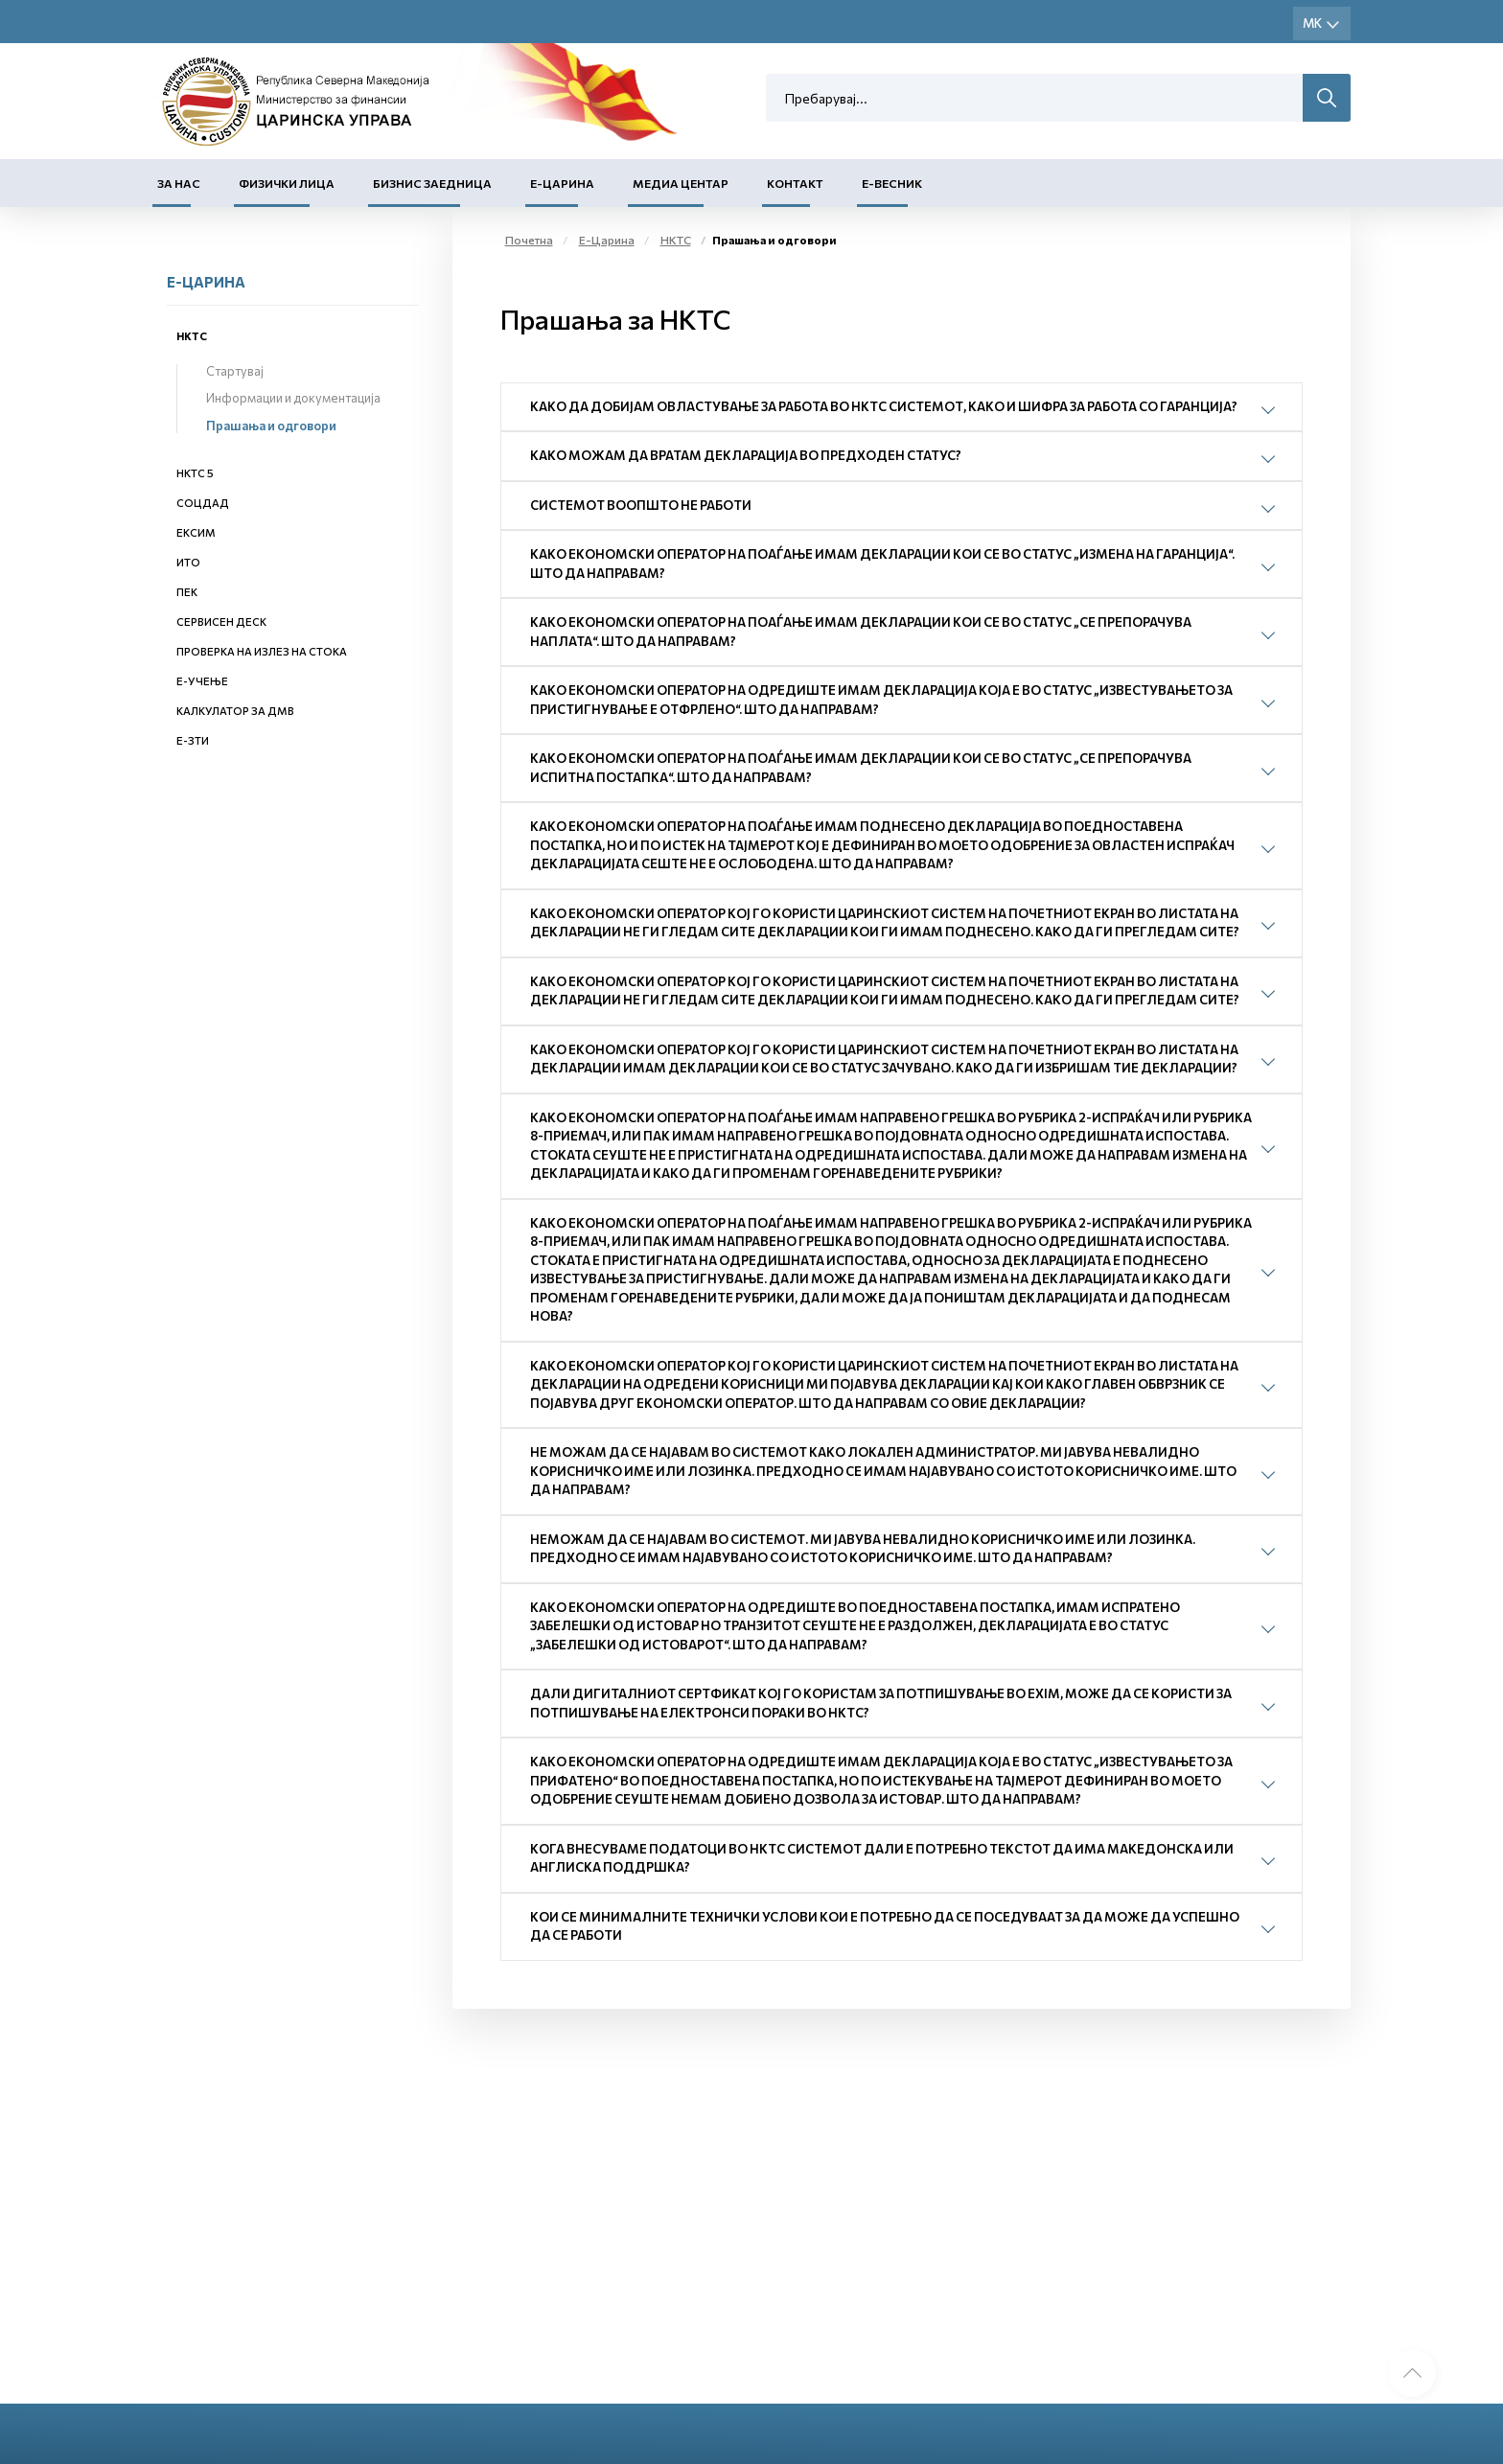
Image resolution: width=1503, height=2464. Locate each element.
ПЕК (186, 592)
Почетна (529, 239)
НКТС (191, 336)
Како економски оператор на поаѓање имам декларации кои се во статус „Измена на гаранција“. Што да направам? (882, 563)
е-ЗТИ (192, 740)
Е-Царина (562, 183)
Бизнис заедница (432, 183)
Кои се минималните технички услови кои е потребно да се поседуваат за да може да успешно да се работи (884, 1926)
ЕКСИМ (196, 532)
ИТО (188, 562)
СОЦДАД (202, 502)
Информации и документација (293, 397)
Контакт (795, 183)
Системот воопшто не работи (641, 505)
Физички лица (287, 183)
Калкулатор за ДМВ (235, 710)
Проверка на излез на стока (261, 651)
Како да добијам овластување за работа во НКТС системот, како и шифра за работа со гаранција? (883, 406)
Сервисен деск (221, 621)
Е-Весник (892, 183)
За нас (178, 183)
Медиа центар (680, 183)
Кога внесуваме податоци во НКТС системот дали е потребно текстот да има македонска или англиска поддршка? (882, 1858)
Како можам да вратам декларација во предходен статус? (745, 455)
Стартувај (235, 371)
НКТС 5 (195, 473)
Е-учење (202, 681)
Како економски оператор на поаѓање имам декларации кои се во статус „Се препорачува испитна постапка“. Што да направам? (860, 767)
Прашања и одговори (271, 425)
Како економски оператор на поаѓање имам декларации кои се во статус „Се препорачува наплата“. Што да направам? (860, 631)
